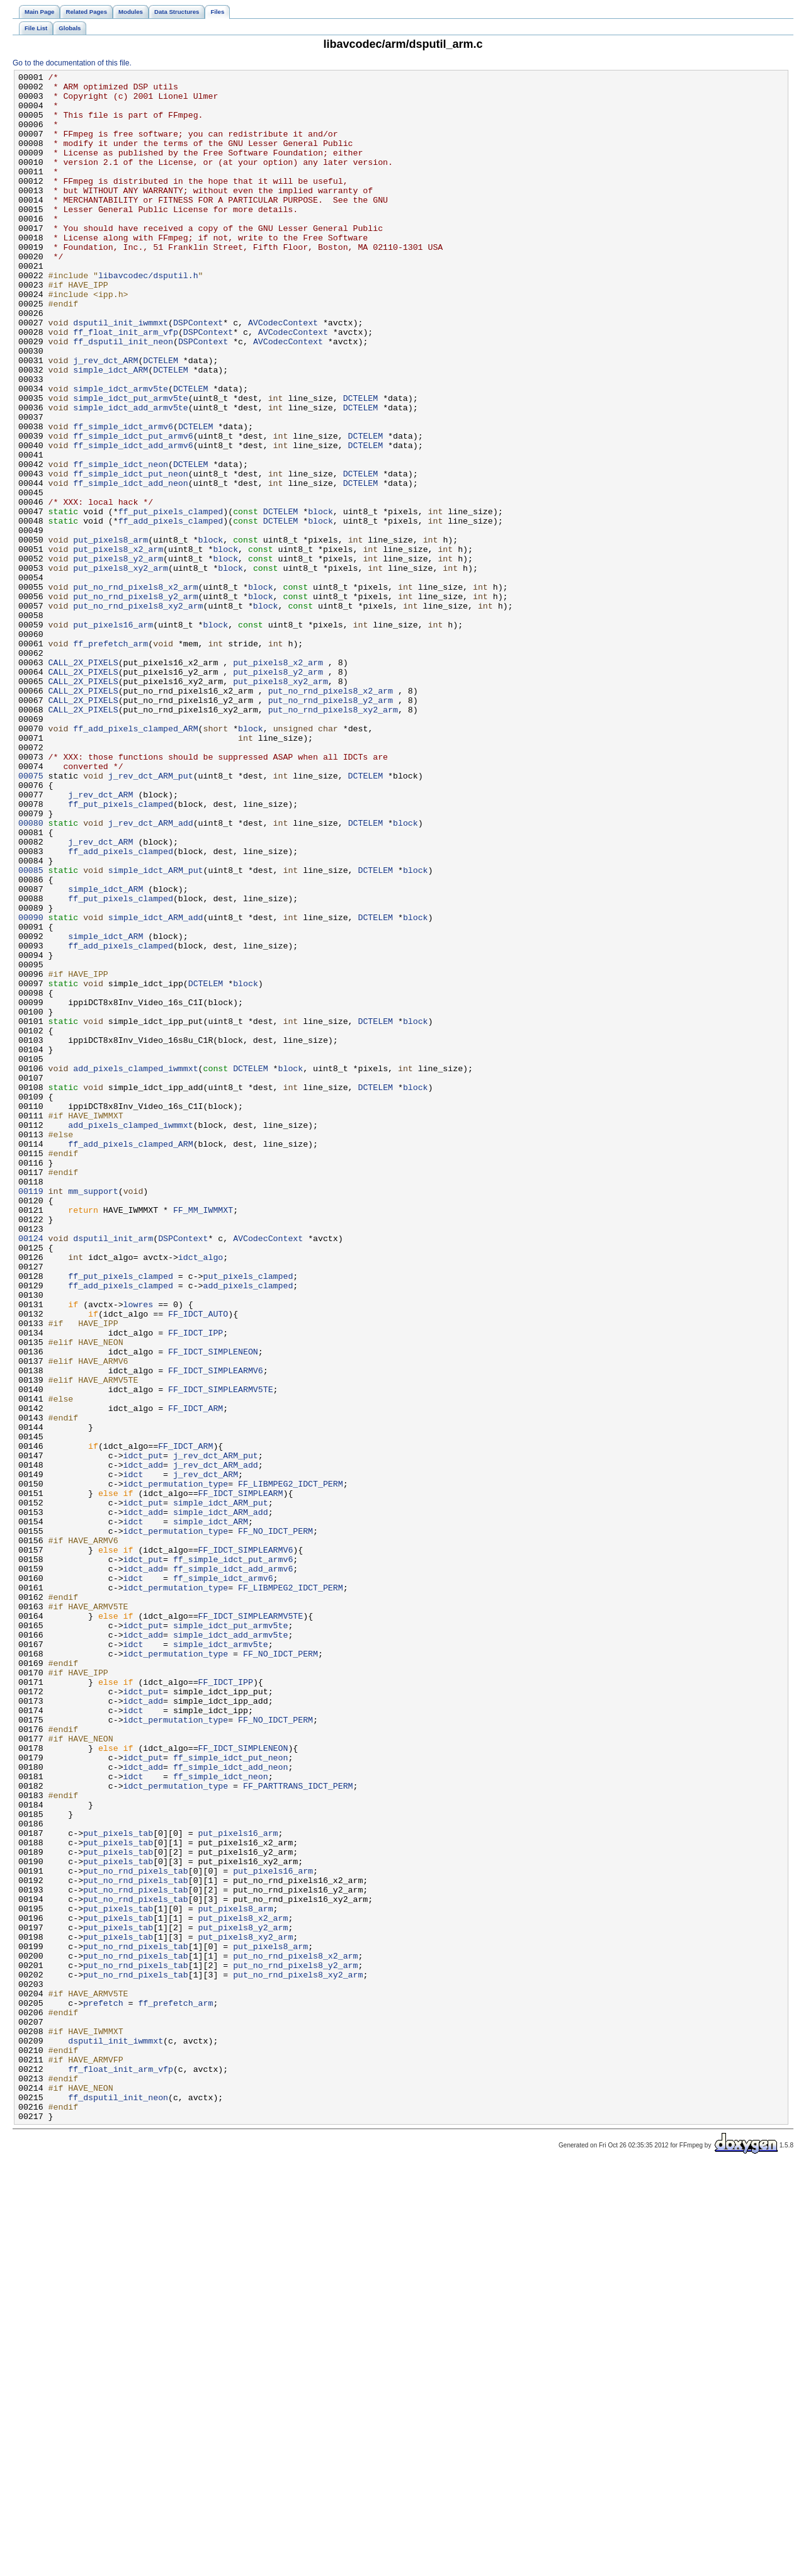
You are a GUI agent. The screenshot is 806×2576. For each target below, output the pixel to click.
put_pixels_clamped (248, 1517)
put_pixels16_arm (113, 735)
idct (133, 1755)
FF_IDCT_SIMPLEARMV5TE (220, 1653)
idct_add (143, 1744)
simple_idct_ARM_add (155, 1087)
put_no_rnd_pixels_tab (135, 2231)
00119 (30, 1415)
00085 (30, 1030)
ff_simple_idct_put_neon (130, 554)
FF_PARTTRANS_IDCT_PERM (298, 2129)
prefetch (103, 2389)
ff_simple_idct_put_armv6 (133, 509)
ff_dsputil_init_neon (123, 396)
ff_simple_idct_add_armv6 (133, 520)
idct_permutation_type (176, 1766)
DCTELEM (160, 418)
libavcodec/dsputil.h (148, 316)
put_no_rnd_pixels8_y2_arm (135, 701)
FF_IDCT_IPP (195, 1585)
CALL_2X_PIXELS (83, 781)
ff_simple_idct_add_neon (130, 565)
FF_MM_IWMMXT (203, 1438)
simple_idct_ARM (110, 430)
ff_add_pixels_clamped (171, 611)
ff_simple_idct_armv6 (123, 497)
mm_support (93, 1415)
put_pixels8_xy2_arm (120, 667)
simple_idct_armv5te (120, 452)
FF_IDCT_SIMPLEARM (240, 1778)
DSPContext (198, 373)
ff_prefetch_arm (110, 758)
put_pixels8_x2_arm (118, 645)
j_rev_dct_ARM (105, 418)
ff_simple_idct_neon (120, 543)
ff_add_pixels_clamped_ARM (135, 860)
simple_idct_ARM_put (155, 1030)
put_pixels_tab (118, 2185)
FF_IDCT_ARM (195, 1676)
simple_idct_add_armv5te (130, 475)
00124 (30, 1472)
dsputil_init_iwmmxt (120, 373)
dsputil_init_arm (113, 1472)
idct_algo (200, 1494)
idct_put (143, 1732)
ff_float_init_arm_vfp (125, 384)
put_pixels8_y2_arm (118, 656)
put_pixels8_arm (110, 633)
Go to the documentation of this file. (72, 63)
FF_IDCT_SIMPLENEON (213, 1608)
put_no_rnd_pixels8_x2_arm (135, 690)
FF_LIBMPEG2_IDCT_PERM (290, 1766)
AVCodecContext (283, 373)
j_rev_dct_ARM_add (150, 973)
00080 (30, 973)
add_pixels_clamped (248, 1528)
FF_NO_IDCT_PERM (275, 1823)
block (320, 599)
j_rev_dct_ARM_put (150, 917)
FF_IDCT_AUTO (198, 1562)
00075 (30, 917)
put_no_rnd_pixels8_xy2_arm (138, 713)
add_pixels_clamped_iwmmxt (135, 1268)
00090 (30, 1087)
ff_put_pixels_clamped (171, 599)
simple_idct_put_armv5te (130, 464)
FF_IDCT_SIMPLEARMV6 (215, 1630)
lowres (138, 1551)
